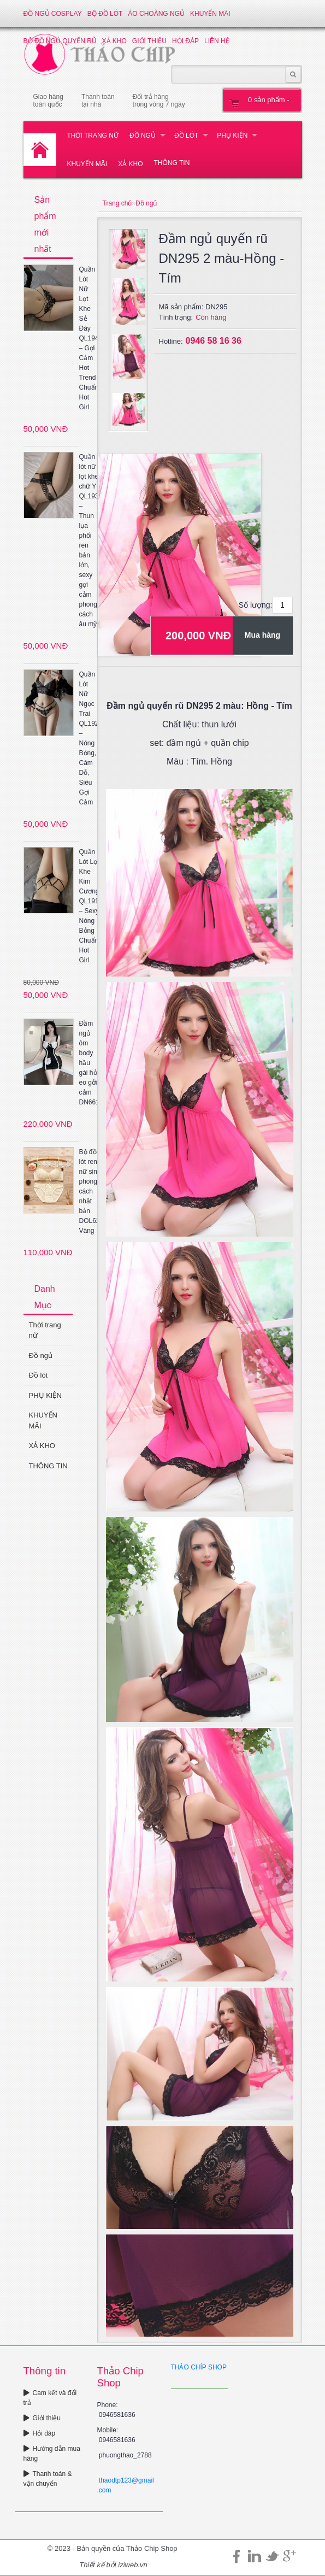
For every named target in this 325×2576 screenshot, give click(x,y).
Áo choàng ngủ (156, 13)
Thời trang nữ (93, 135)
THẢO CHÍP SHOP (199, 2367)
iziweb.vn (132, 2565)
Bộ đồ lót (105, 13)
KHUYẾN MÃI (210, 13)
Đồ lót (186, 135)
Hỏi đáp (39, 2433)
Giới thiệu (42, 2418)
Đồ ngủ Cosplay (52, 13)
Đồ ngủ (142, 135)
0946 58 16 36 (213, 340)
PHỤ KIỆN (232, 135)
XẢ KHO (130, 164)
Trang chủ (117, 203)
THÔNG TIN (172, 163)
